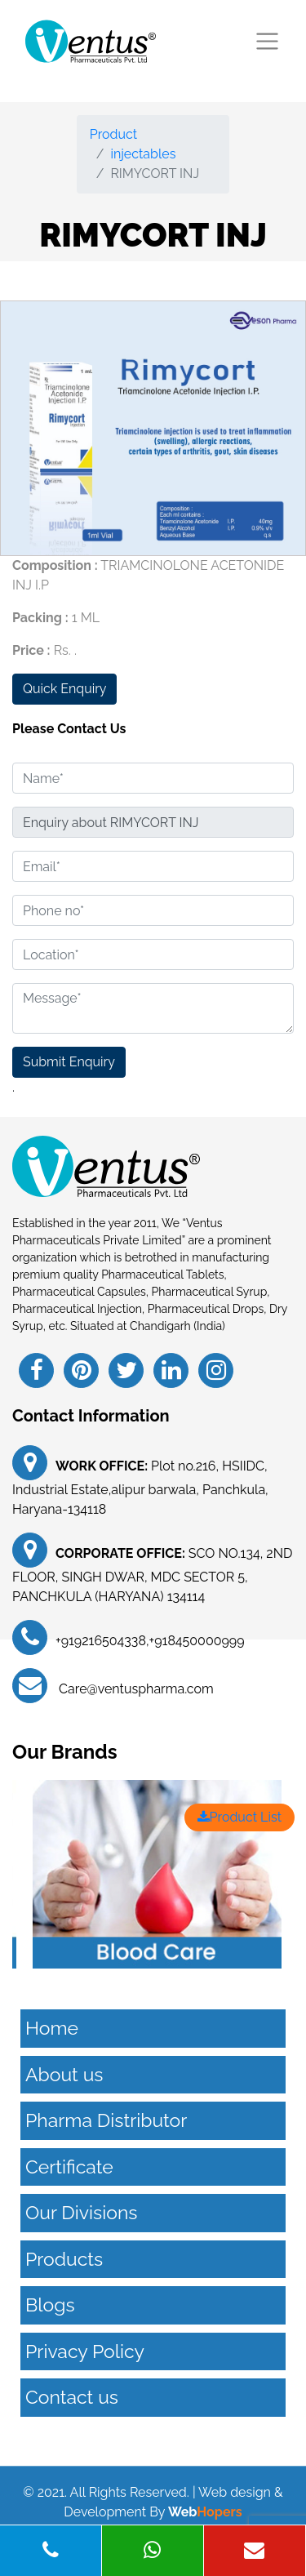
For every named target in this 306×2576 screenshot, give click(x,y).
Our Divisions (81, 2212)
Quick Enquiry (64, 688)
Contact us (71, 2397)
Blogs (50, 2304)
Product (113, 134)
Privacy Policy (84, 2351)
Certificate (69, 2167)
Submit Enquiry (69, 1062)
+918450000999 (197, 1640)
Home (51, 2028)
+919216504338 (100, 1640)
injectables (142, 154)
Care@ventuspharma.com (134, 1689)
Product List (239, 1817)
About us (64, 2074)
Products (64, 2259)
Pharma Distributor (106, 2120)
